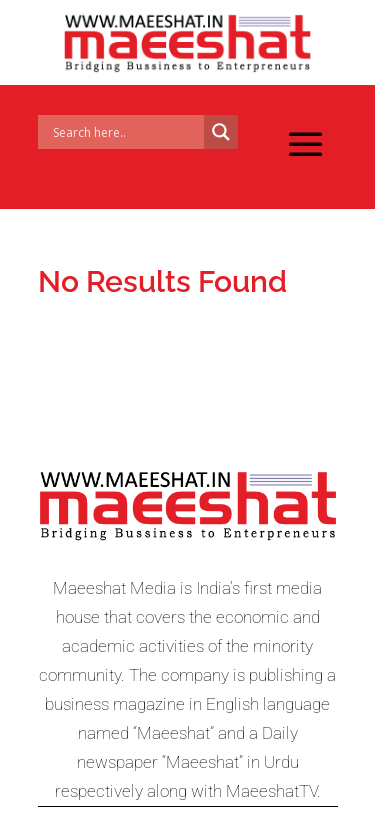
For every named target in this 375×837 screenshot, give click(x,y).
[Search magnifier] (221, 132)
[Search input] (126, 132)
